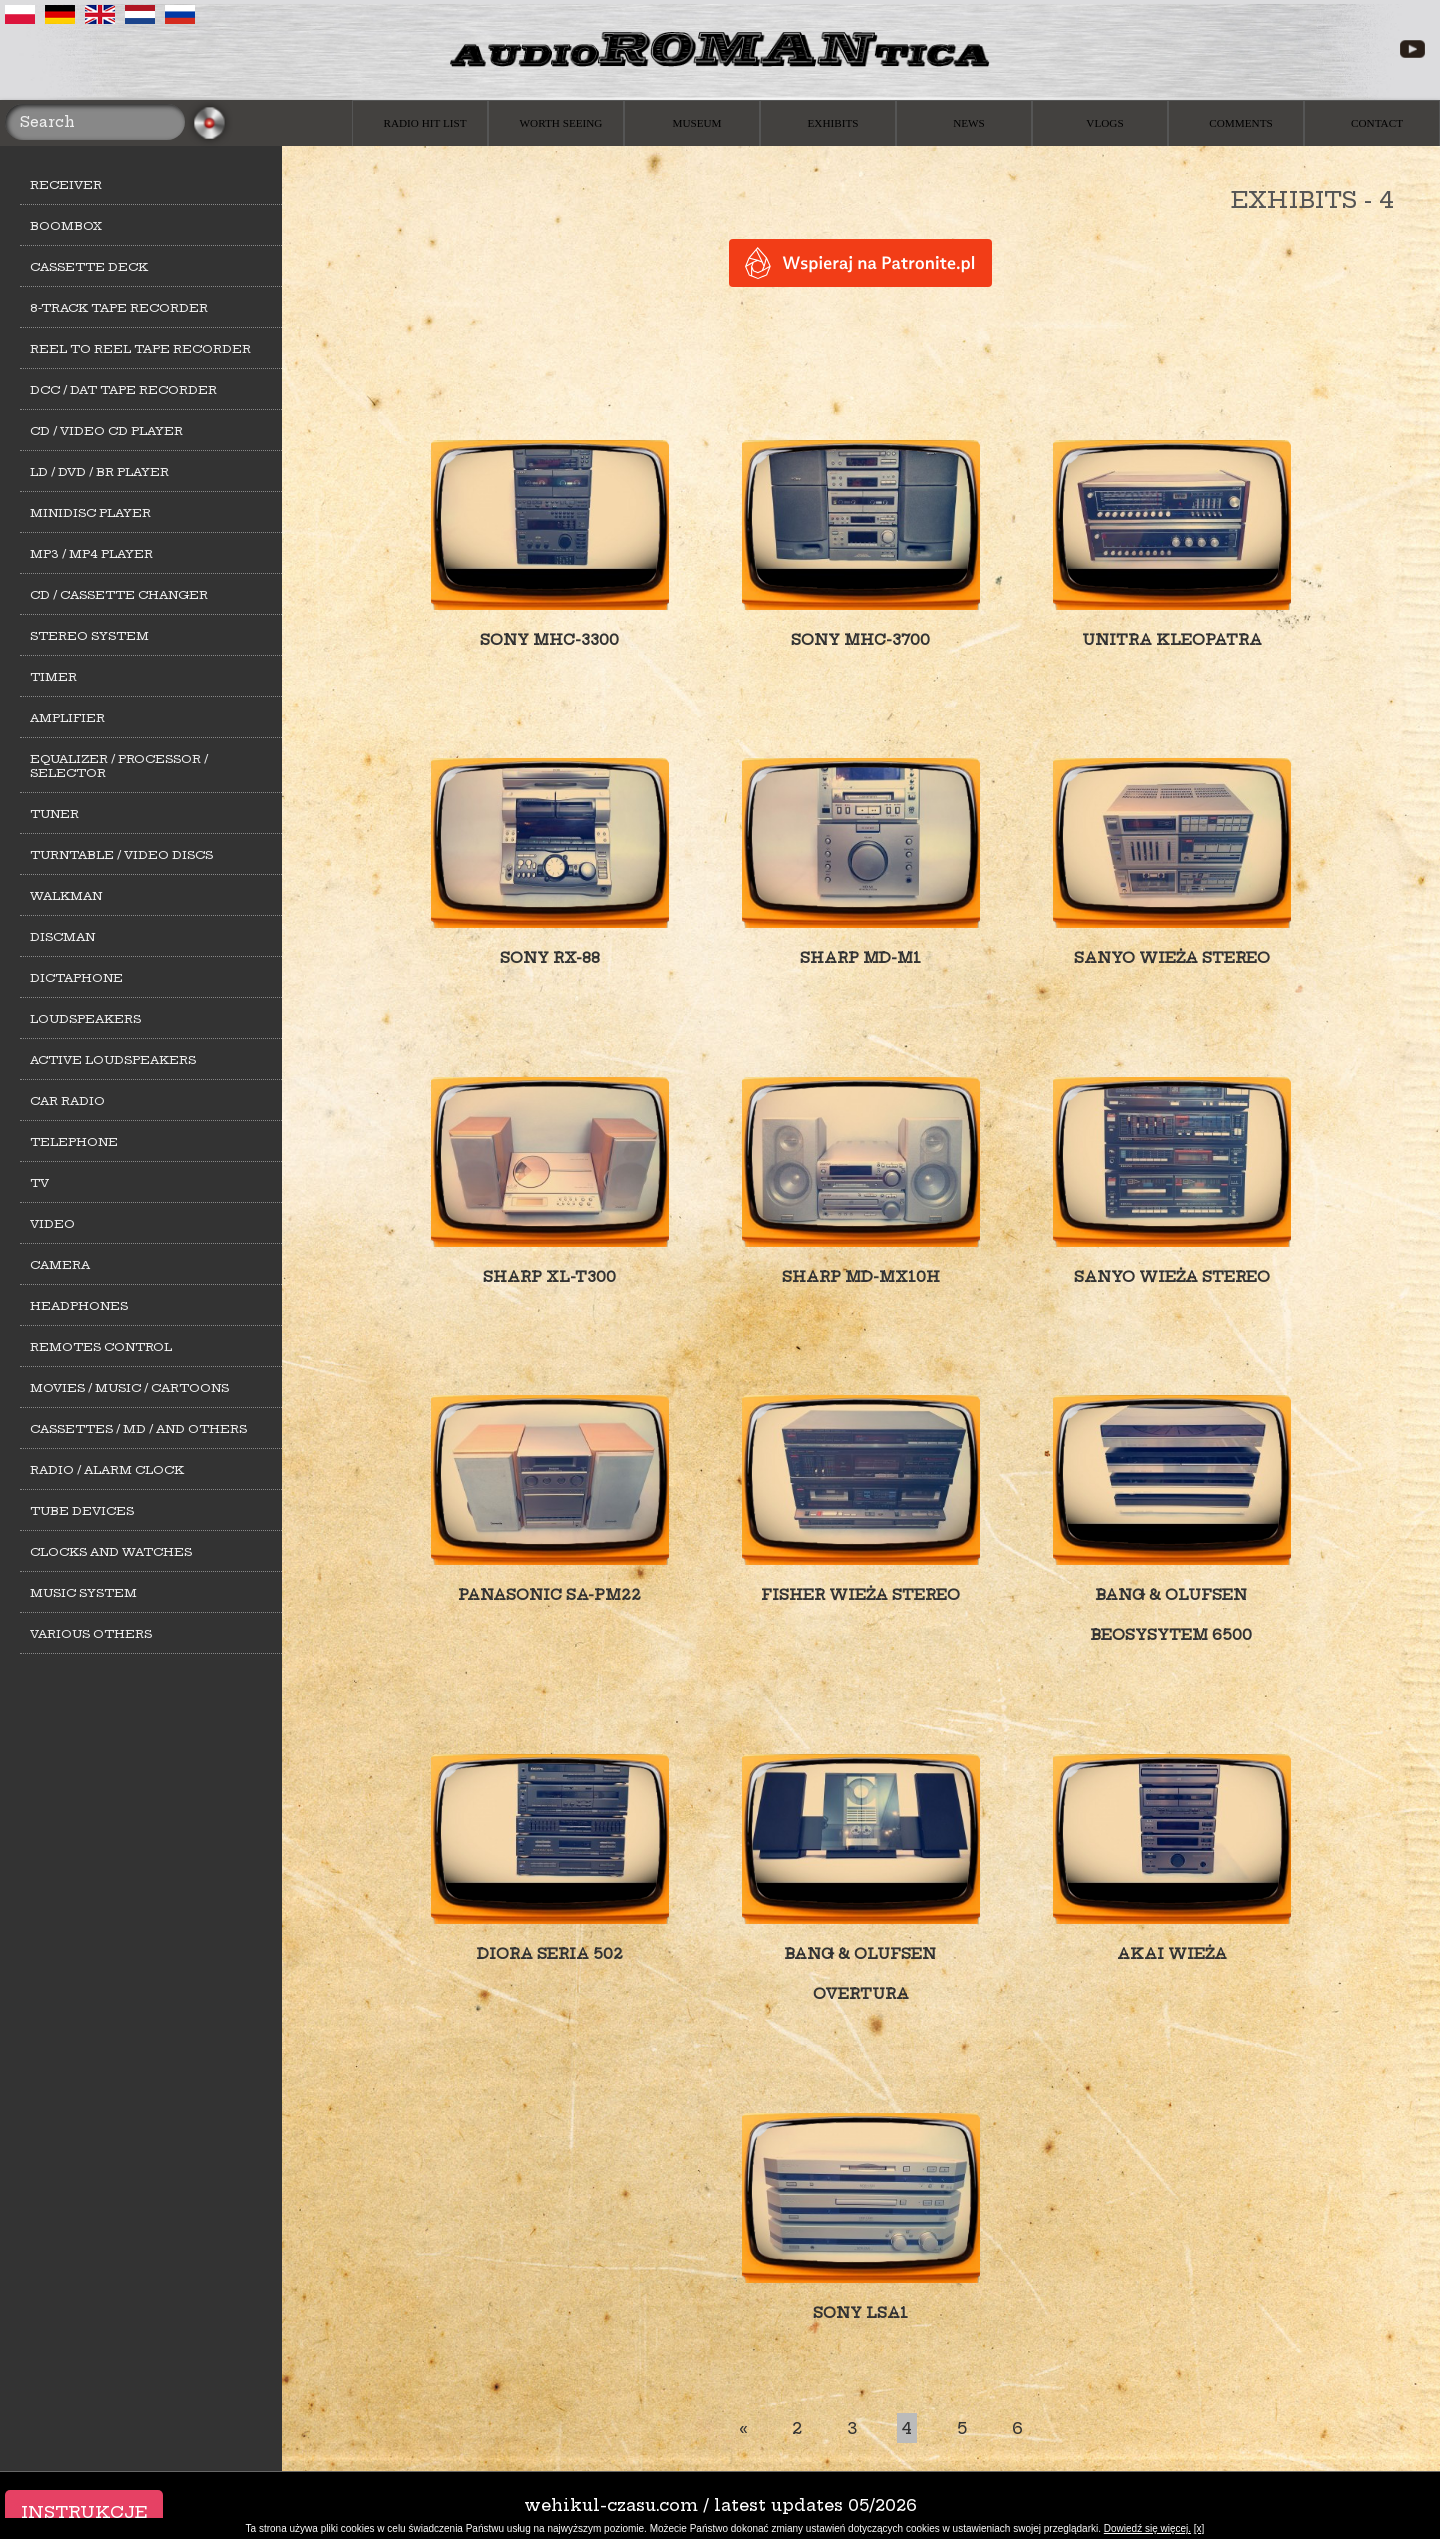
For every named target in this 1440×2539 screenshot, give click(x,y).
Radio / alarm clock (107, 1470)
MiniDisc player (90, 513)
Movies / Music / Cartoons (129, 1388)
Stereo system (89, 636)
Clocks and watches (111, 1552)
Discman (62, 937)
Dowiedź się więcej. (1147, 2528)
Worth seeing (561, 123)
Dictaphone (76, 978)
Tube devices (82, 1511)
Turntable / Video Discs (121, 855)
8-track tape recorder (119, 308)
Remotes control (101, 1347)
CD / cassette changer (119, 595)
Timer (53, 677)
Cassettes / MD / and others (138, 1429)
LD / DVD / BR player (99, 472)
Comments (1240, 123)
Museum (696, 123)
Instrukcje (84, 2512)
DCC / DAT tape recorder (123, 390)
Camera (60, 1265)
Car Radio (67, 1101)
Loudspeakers (85, 1019)
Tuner (54, 814)
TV (39, 1183)
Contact (1377, 123)
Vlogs (1104, 123)
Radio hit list (424, 123)
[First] (743, 2428)
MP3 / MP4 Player (91, 554)
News (969, 123)
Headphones (79, 1306)
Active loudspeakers (113, 1060)
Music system (83, 1593)
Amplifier (67, 718)
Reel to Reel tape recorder (140, 349)
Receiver (66, 185)
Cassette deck (89, 267)
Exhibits (833, 123)
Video (52, 1224)
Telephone (74, 1142)
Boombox (66, 226)
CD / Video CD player (106, 431)
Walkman (66, 896)
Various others (91, 1634)
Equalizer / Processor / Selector (119, 766)
